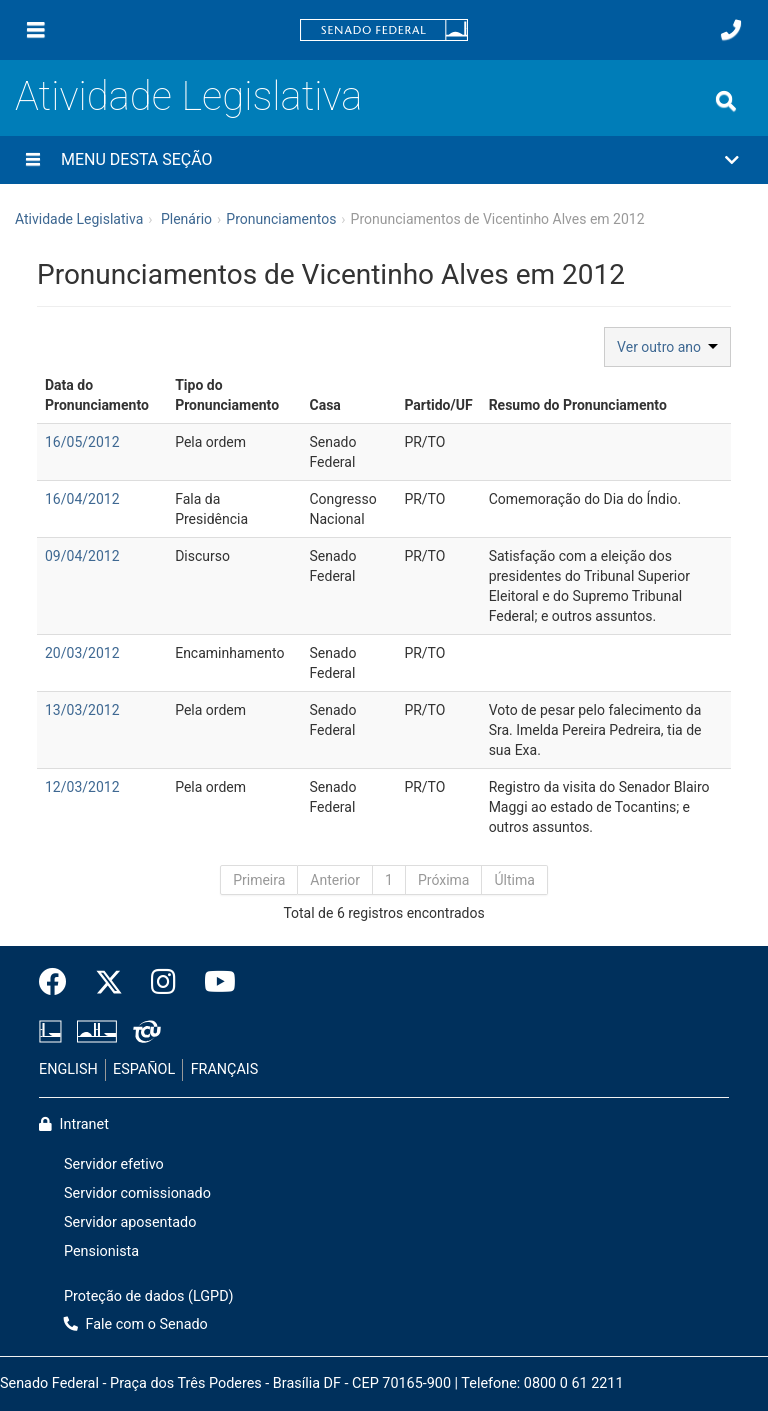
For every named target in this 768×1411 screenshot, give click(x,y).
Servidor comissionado (137, 1193)
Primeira (259, 880)
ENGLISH (68, 1069)
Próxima (444, 880)
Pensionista (101, 1251)
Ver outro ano (667, 347)
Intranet (74, 1124)
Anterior (335, 880)
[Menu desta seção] (33, 160)
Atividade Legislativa (188, 96)
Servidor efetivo (114, 1164)
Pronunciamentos (281, 219)
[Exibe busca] (726, 101)
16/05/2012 (82, 442)
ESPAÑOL (144, 1069)
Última (514, 880)
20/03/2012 (82, 653)
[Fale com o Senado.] (731, 30)
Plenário (186, 219)
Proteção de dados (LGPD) (149, 1296)
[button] (384, 160)
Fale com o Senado (136, 1324)
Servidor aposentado (130, 1222)
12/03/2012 (82, 787)
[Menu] (36, 30)
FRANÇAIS (225, 1069)
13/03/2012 (82, 710)
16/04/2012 (82, 499)
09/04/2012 (82, 556)
